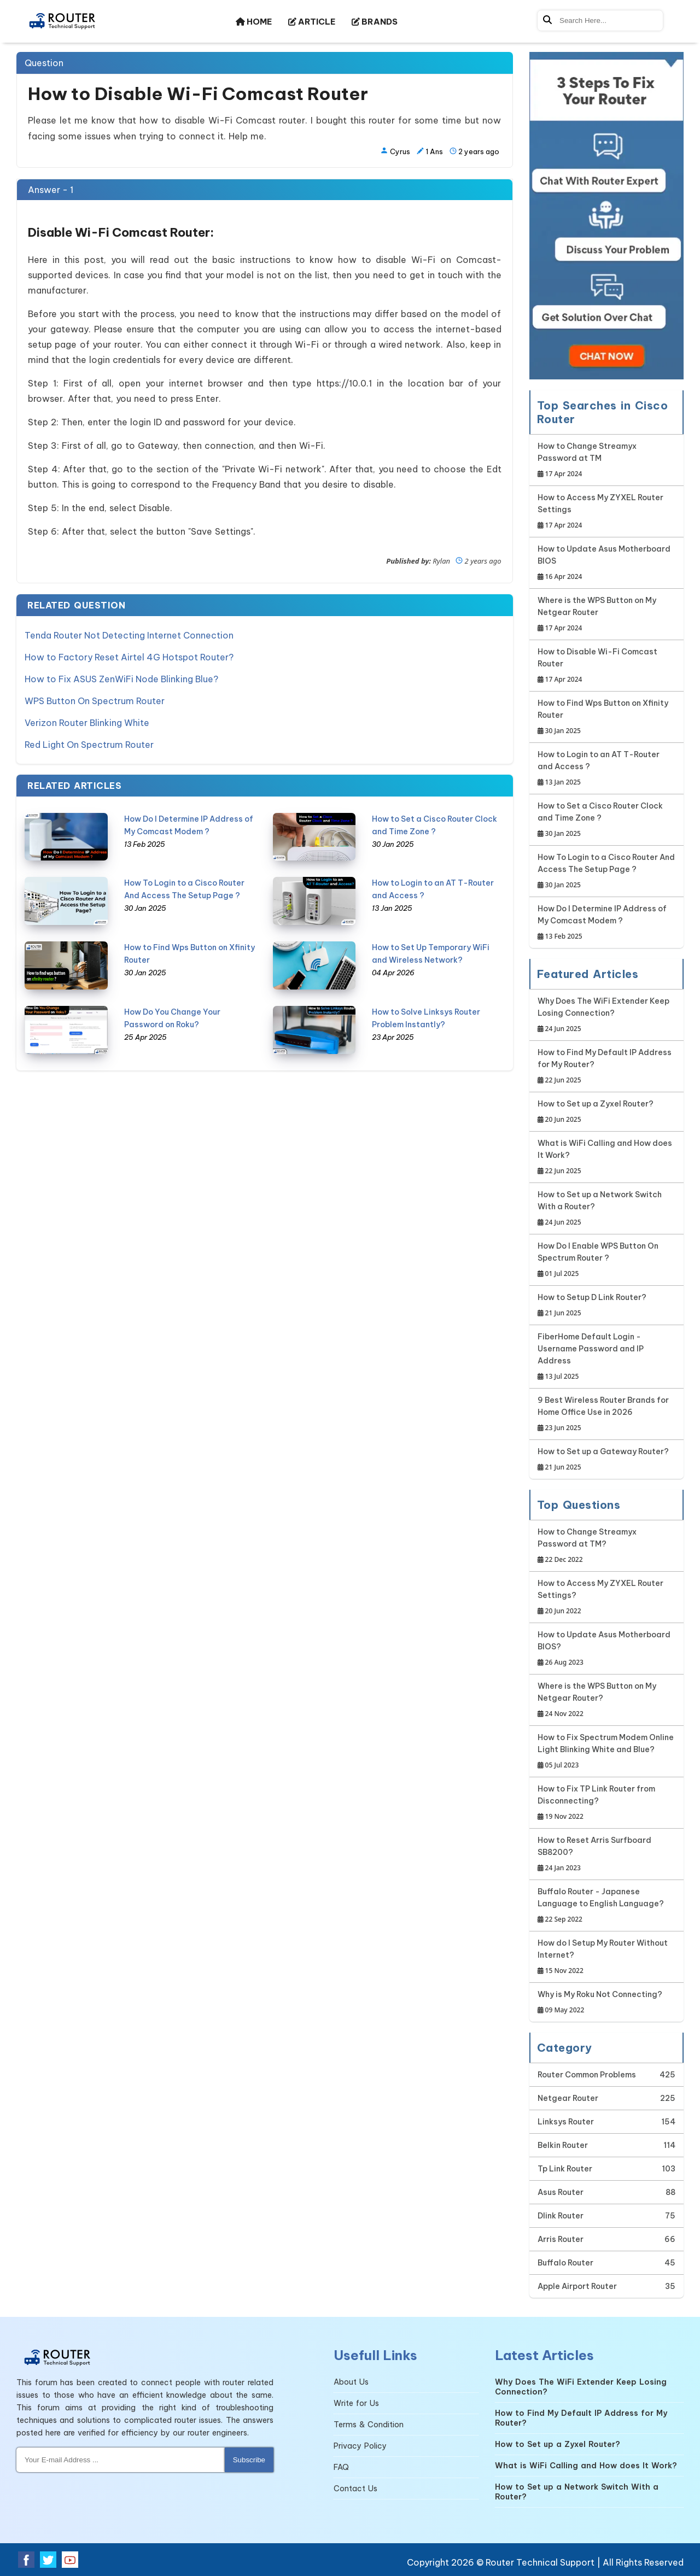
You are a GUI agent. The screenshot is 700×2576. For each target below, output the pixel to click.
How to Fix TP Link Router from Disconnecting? (607, 1803)
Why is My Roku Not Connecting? (600, 2002)
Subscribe (249, 2460)
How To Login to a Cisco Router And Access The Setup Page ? (607, 871)
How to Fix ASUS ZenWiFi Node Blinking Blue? (121, 679)
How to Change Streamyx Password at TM (607, 460)
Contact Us (355, 2488)
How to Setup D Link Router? (592, 1305)
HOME (254, 21)
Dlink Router (561, 2216)
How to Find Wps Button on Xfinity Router (607, 717)
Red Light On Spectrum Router (89, 744)
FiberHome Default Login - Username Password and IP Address (607, 1357)
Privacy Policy (360, 2446)
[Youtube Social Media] (70, 2559)
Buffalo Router (565, 2263)
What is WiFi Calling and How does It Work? (607, 1157)
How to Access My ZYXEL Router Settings (607, 512)
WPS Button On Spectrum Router (95, 700)
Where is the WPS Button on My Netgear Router (607, 614)
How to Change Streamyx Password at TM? (607, 1546)
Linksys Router (566, 2122)
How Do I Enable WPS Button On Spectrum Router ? (607, 1260)
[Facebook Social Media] (26, 2559)
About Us (351, 2382)
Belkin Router (563, 2145)
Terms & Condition (369, 2424)
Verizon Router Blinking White (87, 722)
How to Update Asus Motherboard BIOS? (607, 1649)
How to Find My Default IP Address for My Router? (607, 1066)
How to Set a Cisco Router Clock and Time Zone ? (607, 820)
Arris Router (561, 2239)
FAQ (341, 2467)
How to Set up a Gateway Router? (603, 1460)
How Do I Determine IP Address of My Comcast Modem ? (607, 923)
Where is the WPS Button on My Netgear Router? (607, 1700)
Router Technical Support (540, 2562)
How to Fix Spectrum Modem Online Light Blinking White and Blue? (607, 1751)
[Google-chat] (606, 215)
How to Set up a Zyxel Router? (596, 1112)
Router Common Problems (587, 2075)
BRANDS (375, 21)
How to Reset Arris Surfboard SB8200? (607, 1854)
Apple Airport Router (577, 2286)
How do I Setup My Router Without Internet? (607, 1957)
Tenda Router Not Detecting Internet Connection (129, 635)
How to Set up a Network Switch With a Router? (607, 1209)
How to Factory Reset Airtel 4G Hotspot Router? (129, 657)
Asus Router (561, 2192)
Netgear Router (568, 2098)
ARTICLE (311, 21)
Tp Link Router (565, 2169)
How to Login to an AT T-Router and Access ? (607, 769)
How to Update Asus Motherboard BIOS (607, 563)
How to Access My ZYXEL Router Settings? (607, 1597)
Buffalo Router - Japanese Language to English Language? (607, 1906)
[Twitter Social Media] (48, 2559)
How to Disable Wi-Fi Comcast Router (607, 666)
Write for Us (356, 2403)
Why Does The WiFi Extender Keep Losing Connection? (607, 1015)
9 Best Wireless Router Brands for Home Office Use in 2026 (607, 1414)
